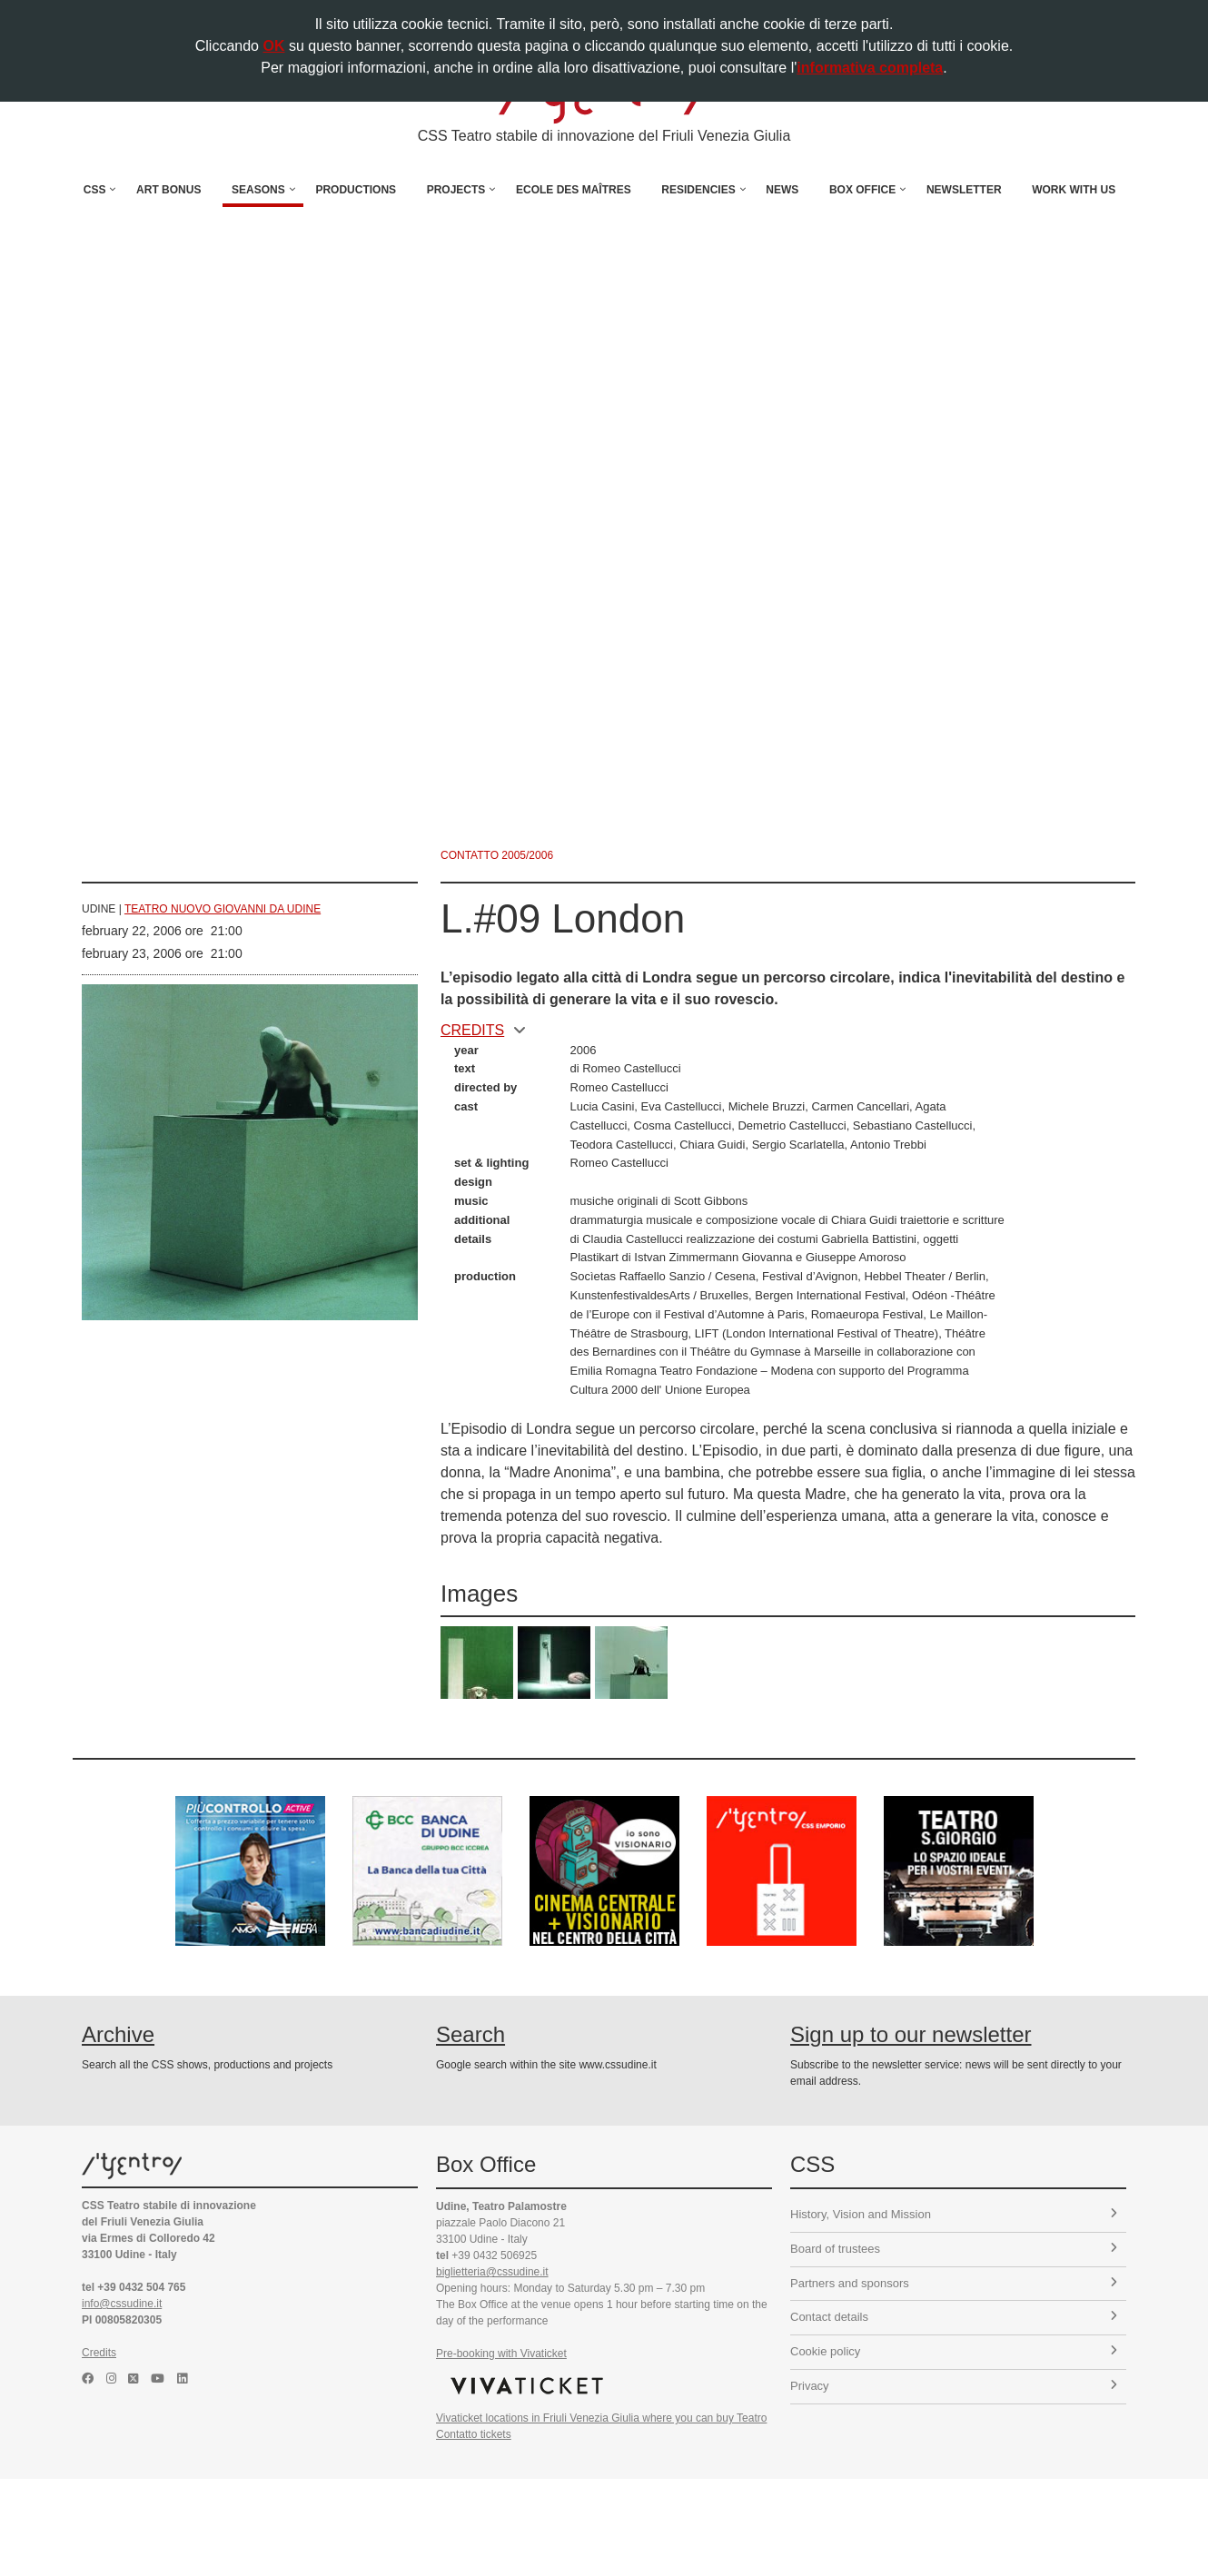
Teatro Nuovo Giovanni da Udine (222, 909)
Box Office (862, 189)
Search (470, 2034)
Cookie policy (953, 2351)
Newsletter (964, 189)
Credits (99, 2352)
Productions (355, 189)
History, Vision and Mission (953, 2214)
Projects (456, 189)
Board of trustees (953, 2248)
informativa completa (870, 67)
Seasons (258, 189)
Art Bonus (168, 189)
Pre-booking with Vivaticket (501, 2353)
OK (273, 46)
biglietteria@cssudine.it (492, 2271)
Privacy (953, 2386)
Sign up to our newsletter (911, 2034)
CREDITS (483, 1030)
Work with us (1073, 189)
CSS (95, 189)
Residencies (698, 189)
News (782, 189)
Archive (118, 2034)
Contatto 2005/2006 (497, 855)
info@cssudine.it (122, 2303)
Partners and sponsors (953, 2283)
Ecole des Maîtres (573, 189)
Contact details (953, 2317)
